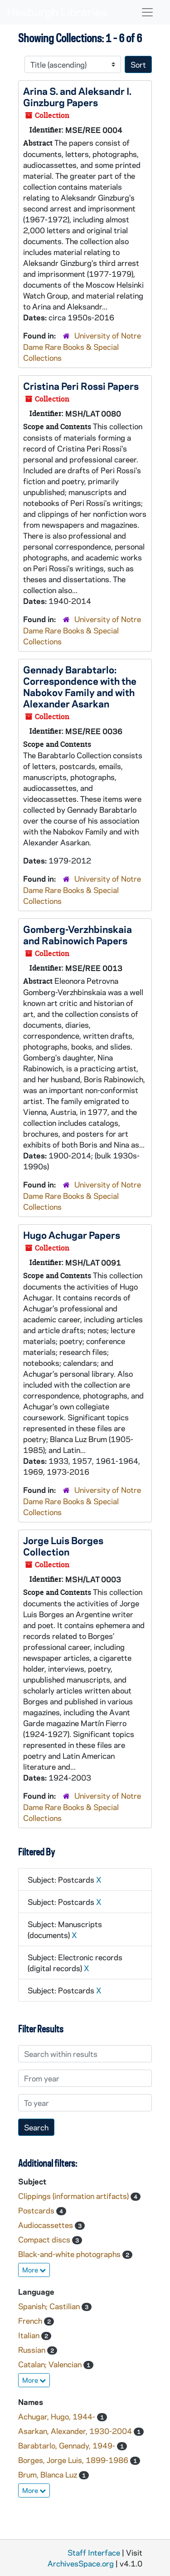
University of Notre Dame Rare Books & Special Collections (82, 346)
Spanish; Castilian (50, 2306)
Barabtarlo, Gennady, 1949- (67, 2445)
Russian (32, 2350)
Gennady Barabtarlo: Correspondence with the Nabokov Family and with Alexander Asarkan (79, 686)
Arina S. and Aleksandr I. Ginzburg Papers (77, 96)
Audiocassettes (46, 2225)
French (31, 2321)
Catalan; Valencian (50, 2364)
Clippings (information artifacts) (74, 2196)
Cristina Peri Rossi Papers (81, 385)
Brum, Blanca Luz (48, 2474)
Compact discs (45, 2239)
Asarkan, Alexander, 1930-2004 (76, 2431)
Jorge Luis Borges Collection (63, 1546)
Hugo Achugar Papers (71, 1234)
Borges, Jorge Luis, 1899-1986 (74, 2460)
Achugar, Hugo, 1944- (57, 2416)
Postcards (37, 2210)
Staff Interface (94, 2552)
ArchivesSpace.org (81, 2563)
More (34, 2269)
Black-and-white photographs (70, 2254)
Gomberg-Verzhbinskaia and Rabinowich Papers (77, 934)
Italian (29, 2335)
